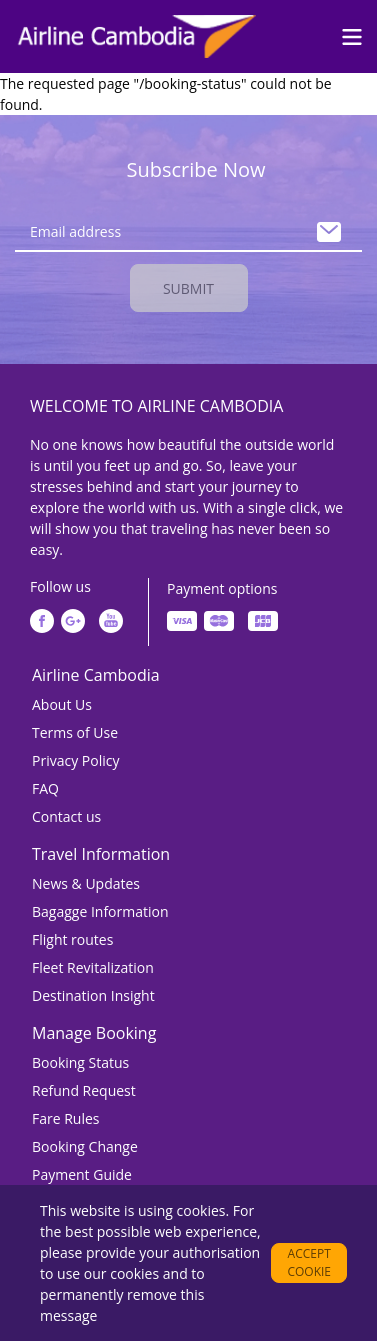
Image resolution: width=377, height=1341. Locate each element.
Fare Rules (66, 1118)
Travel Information (101, 854)
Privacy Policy (75, 760)
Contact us (66, 816)
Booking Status (80, 1062)
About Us (62, 704)
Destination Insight (93, 995)
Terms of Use (75, 732)
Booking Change (85, 1146)
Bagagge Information (100, 911)
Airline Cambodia (96, 675)
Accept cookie (309, 1262)
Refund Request (84, 1090)
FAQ (45, 788)
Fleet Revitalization (93, 967)
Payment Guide (82, 1174)
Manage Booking (94, 1033)
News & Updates (86, 883)
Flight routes (72, 939)
